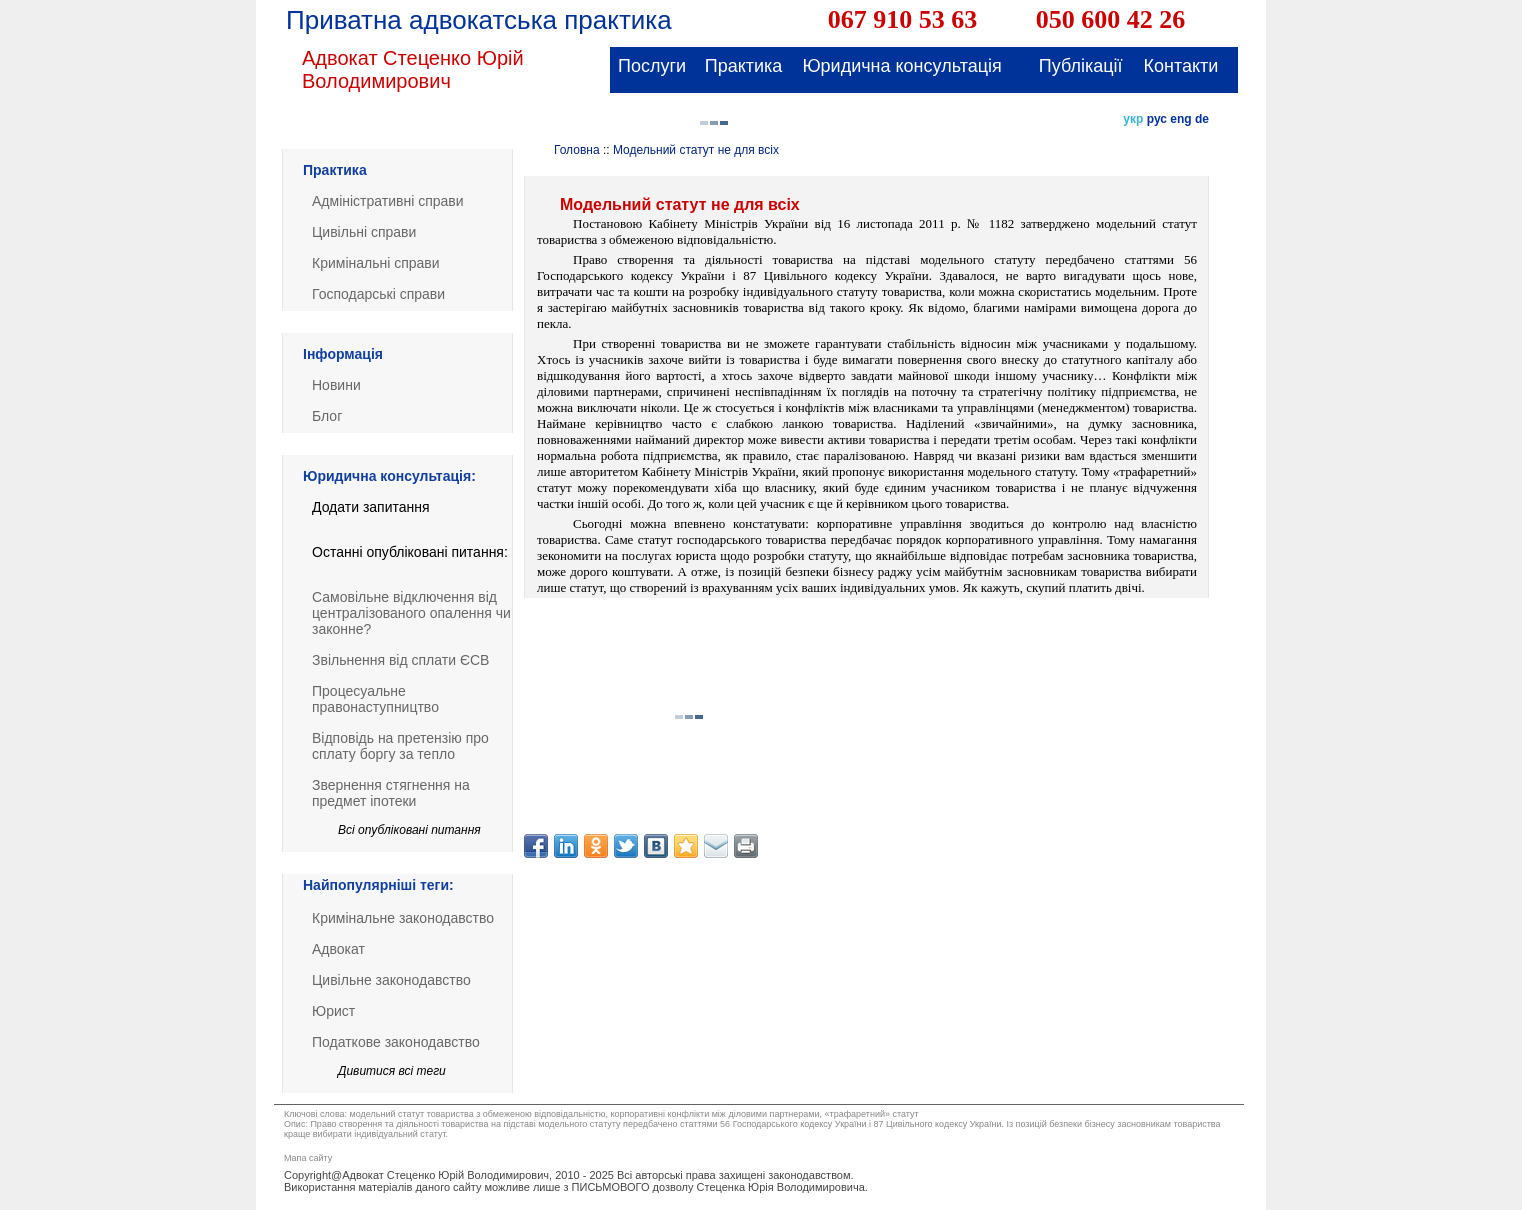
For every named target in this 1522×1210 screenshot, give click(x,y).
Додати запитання (371, 507)
